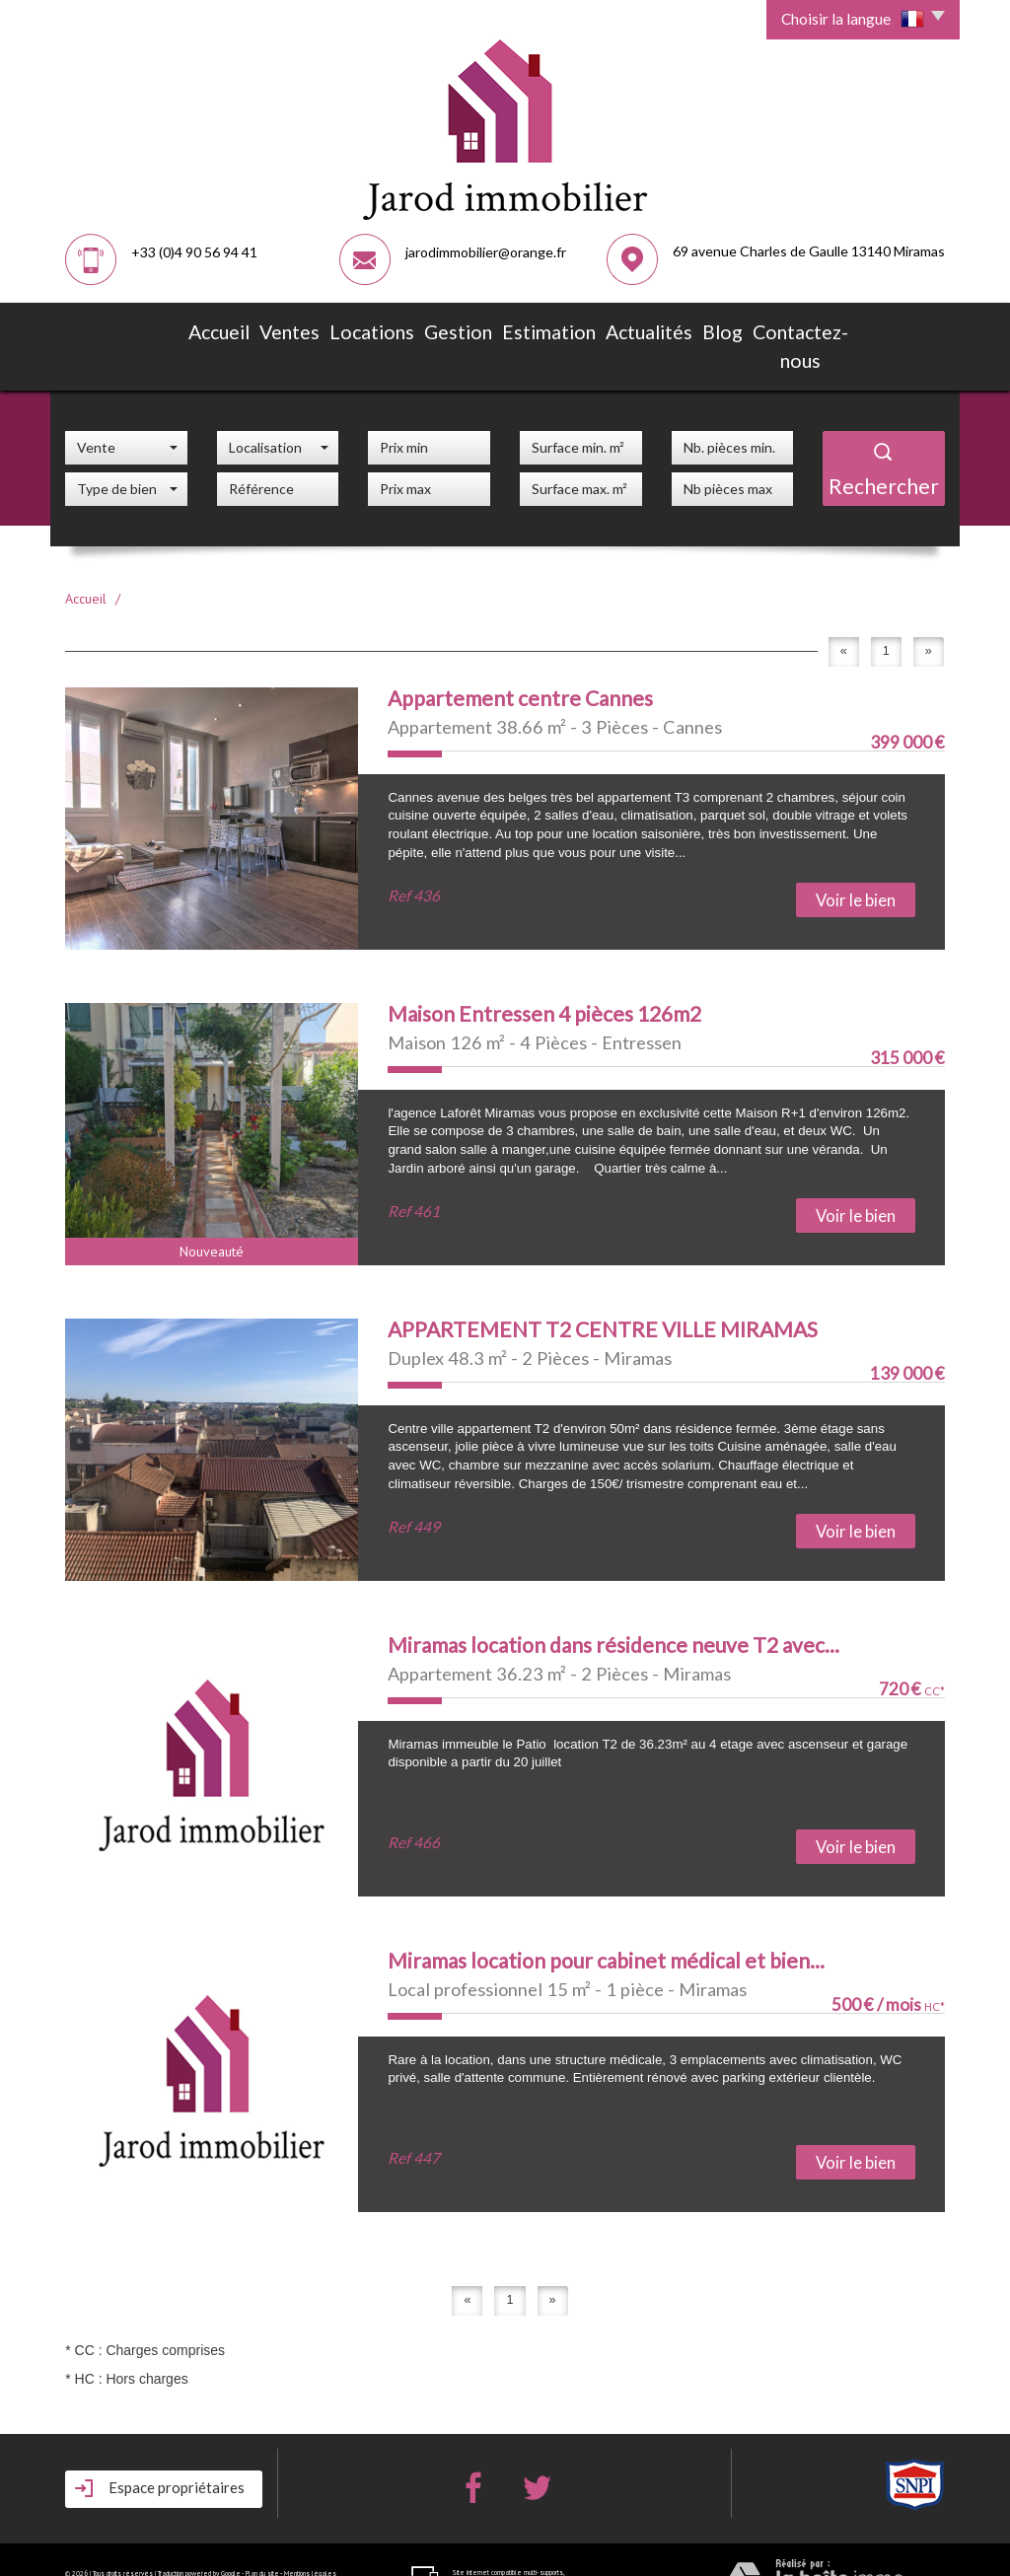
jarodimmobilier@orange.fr (485, 252)
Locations (358, 328)
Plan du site (262, 2536)
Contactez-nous (772, 328)
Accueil (210, 328)
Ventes (281, 328)
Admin (164, 2545)
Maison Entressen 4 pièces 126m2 (544, 976)
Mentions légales (310, 2536)
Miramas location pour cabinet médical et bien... (606, 1922)
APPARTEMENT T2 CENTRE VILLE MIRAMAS (603, 1291)
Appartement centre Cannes (520, 660)
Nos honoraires (90, 2545)
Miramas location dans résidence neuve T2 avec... (613, 1607)
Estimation (522, 328)
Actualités (612, 328)
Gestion (438, 328)
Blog (682, 328)
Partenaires (133, 2545)
